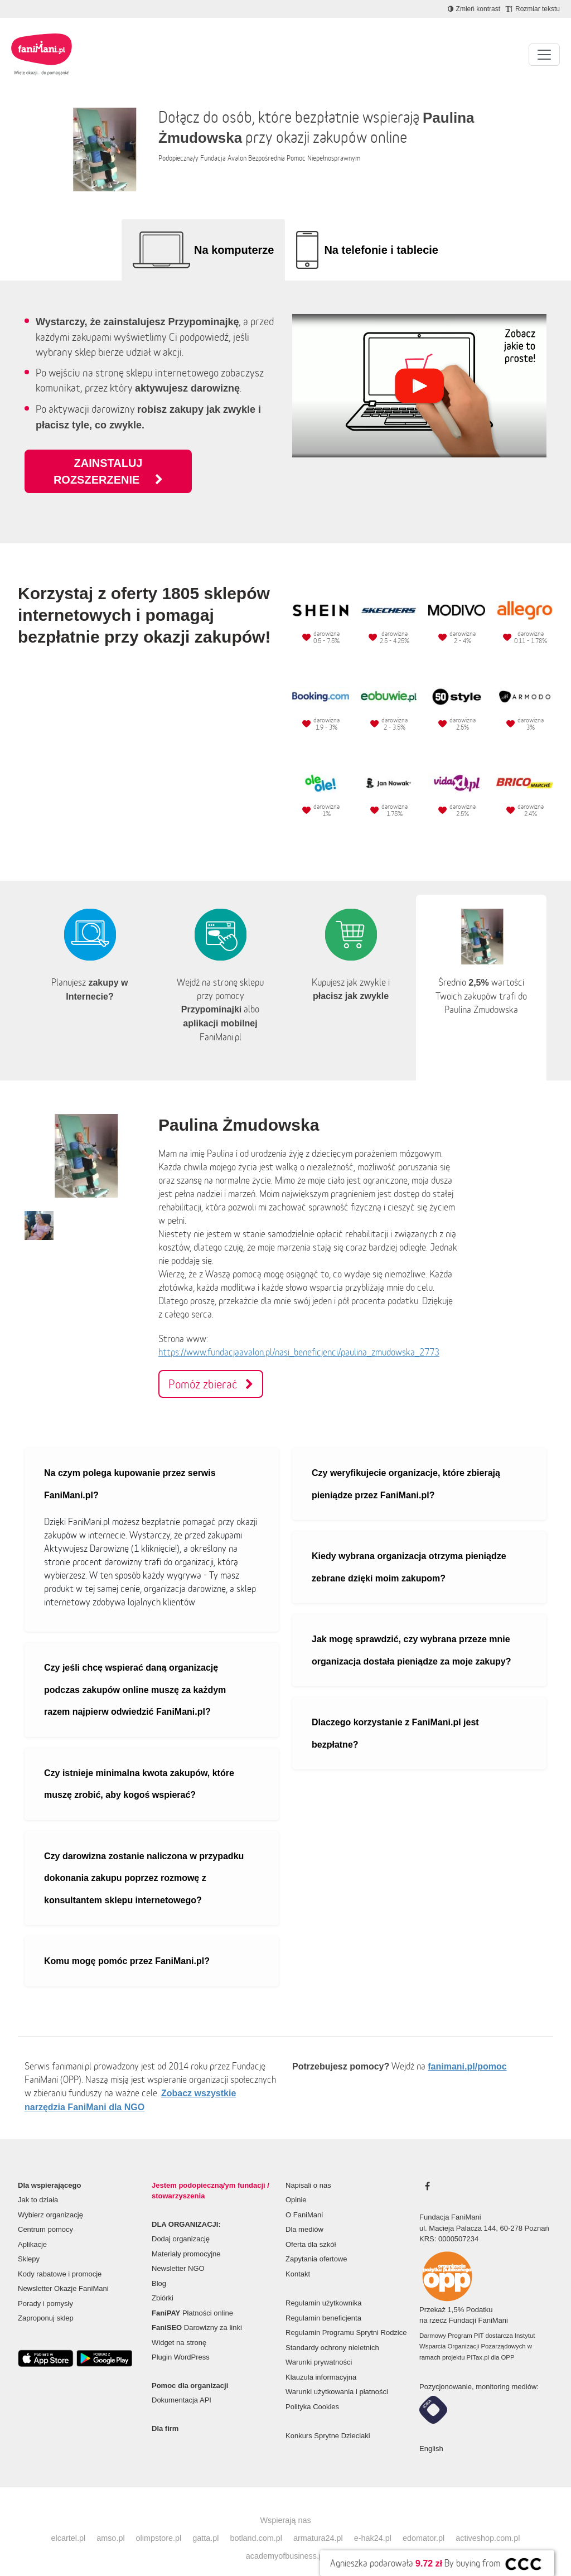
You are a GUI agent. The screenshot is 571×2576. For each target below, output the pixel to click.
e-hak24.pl (372, 2521)
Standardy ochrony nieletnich (332, 2331)
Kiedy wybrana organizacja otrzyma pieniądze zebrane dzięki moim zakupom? (409, 1550)
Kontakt (298, 2257)
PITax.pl (478, 2340)
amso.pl (110, 2521)
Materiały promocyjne (186, 2237)
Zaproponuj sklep (46, 2301)
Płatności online (192, 2296)
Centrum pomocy (45, 2212)
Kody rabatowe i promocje (59, 2257)
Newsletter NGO (178, 2251)
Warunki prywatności (319, 2345)
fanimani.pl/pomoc (467, 2049)
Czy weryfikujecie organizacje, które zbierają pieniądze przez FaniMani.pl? (406, 1467)
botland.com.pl (256, 2521)
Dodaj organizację (181, 2222)
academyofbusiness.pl (285, 2539)
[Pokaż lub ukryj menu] (544, 55)
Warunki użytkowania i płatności (337, 2375)
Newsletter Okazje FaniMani (63, 2272)
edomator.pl (423, 2521)
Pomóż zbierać (210, 1367)
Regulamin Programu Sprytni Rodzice (346, 2316)
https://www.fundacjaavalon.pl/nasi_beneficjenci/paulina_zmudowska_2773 (298, 1335)
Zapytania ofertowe (316, 2242)
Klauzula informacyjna (321, 2360)
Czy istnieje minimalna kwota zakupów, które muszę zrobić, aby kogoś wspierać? (139, 1767)
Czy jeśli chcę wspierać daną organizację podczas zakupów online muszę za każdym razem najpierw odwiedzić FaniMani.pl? (135, 1673)
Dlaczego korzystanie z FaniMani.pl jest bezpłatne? (395, 1717)
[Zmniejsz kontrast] (474, 9)
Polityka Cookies (312, 2390)
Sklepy (29, 2242)
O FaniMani (304, 2198)
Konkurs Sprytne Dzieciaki (328, 2419)
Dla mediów (304, 2212)
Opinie (296, 2183)
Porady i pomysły (45, 2287)
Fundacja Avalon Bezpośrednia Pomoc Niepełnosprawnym (280, 158)
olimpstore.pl (159, 2521)
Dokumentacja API (181, 2383)
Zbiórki (162, 2281)
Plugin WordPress (181, 2340)
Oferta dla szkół (311, 2227)
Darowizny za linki (197, 2311)
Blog (159, 2267)
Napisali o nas (308, 2168)
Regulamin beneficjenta (323, 2301)
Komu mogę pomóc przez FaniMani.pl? (127, 1944)
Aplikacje (32, 2227)
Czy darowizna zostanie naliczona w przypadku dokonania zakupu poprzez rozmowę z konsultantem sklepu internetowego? (144, 1861)
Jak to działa (38, 2183)
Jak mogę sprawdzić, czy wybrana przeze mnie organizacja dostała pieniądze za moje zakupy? (411, 1633)
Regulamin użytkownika (324, 2286)
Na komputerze (234, 250)
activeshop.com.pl (488, 2521)
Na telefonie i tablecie (381, 250)
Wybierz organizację (50, 2198)
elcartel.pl (68, 2521)
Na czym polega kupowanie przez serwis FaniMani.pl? (130, 1467)
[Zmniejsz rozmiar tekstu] (533, 9)
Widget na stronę (179, 2326)
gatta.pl (205, 2521)
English (431, 2432)
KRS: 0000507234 (448, 2222)
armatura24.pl (318, 2521)
